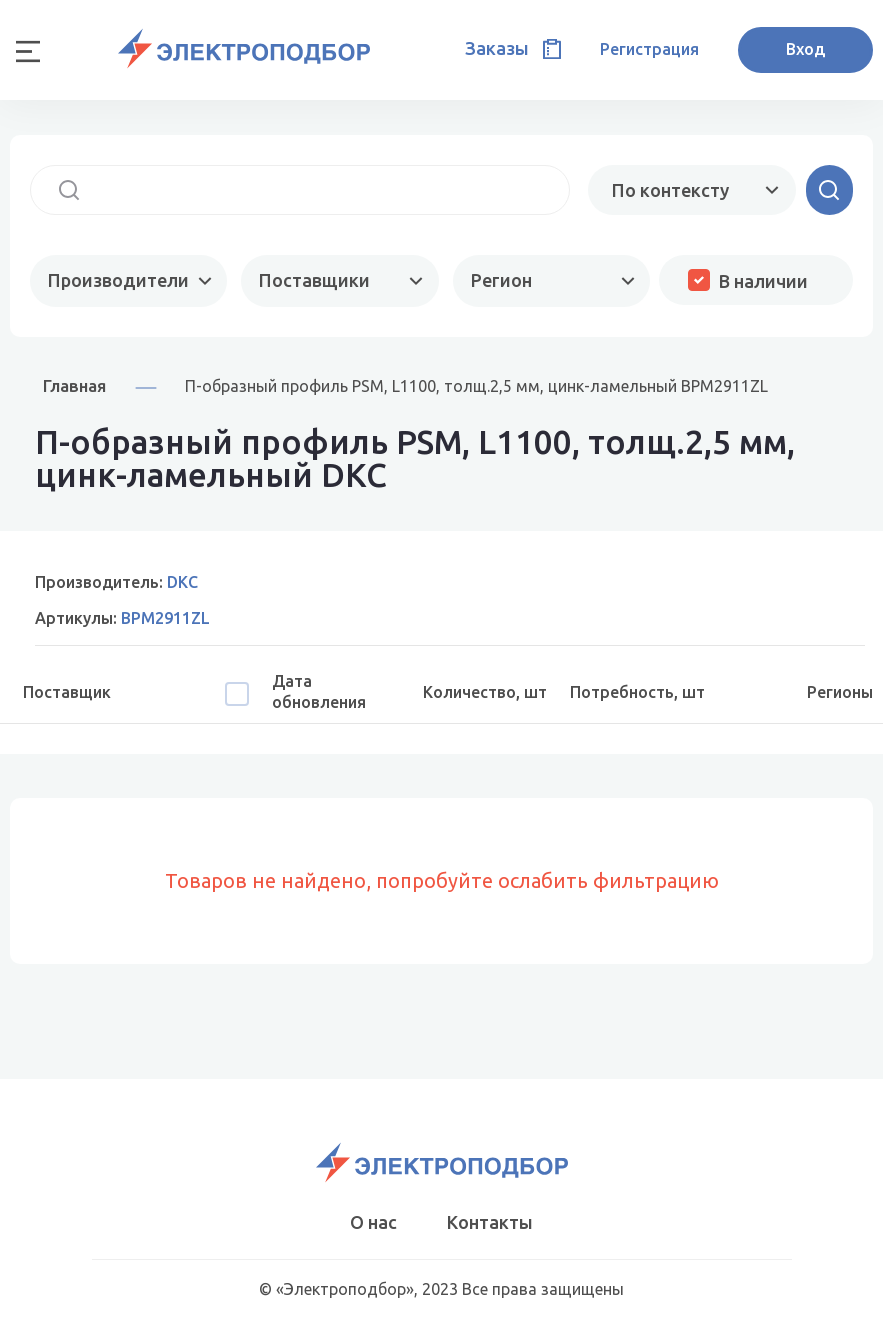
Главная (74, 385)
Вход (805, 49)
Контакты (490, 1222)
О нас (373, 1222)
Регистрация (649, 49)
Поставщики (314, 280)
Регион (501, 280)
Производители (118, 280)
